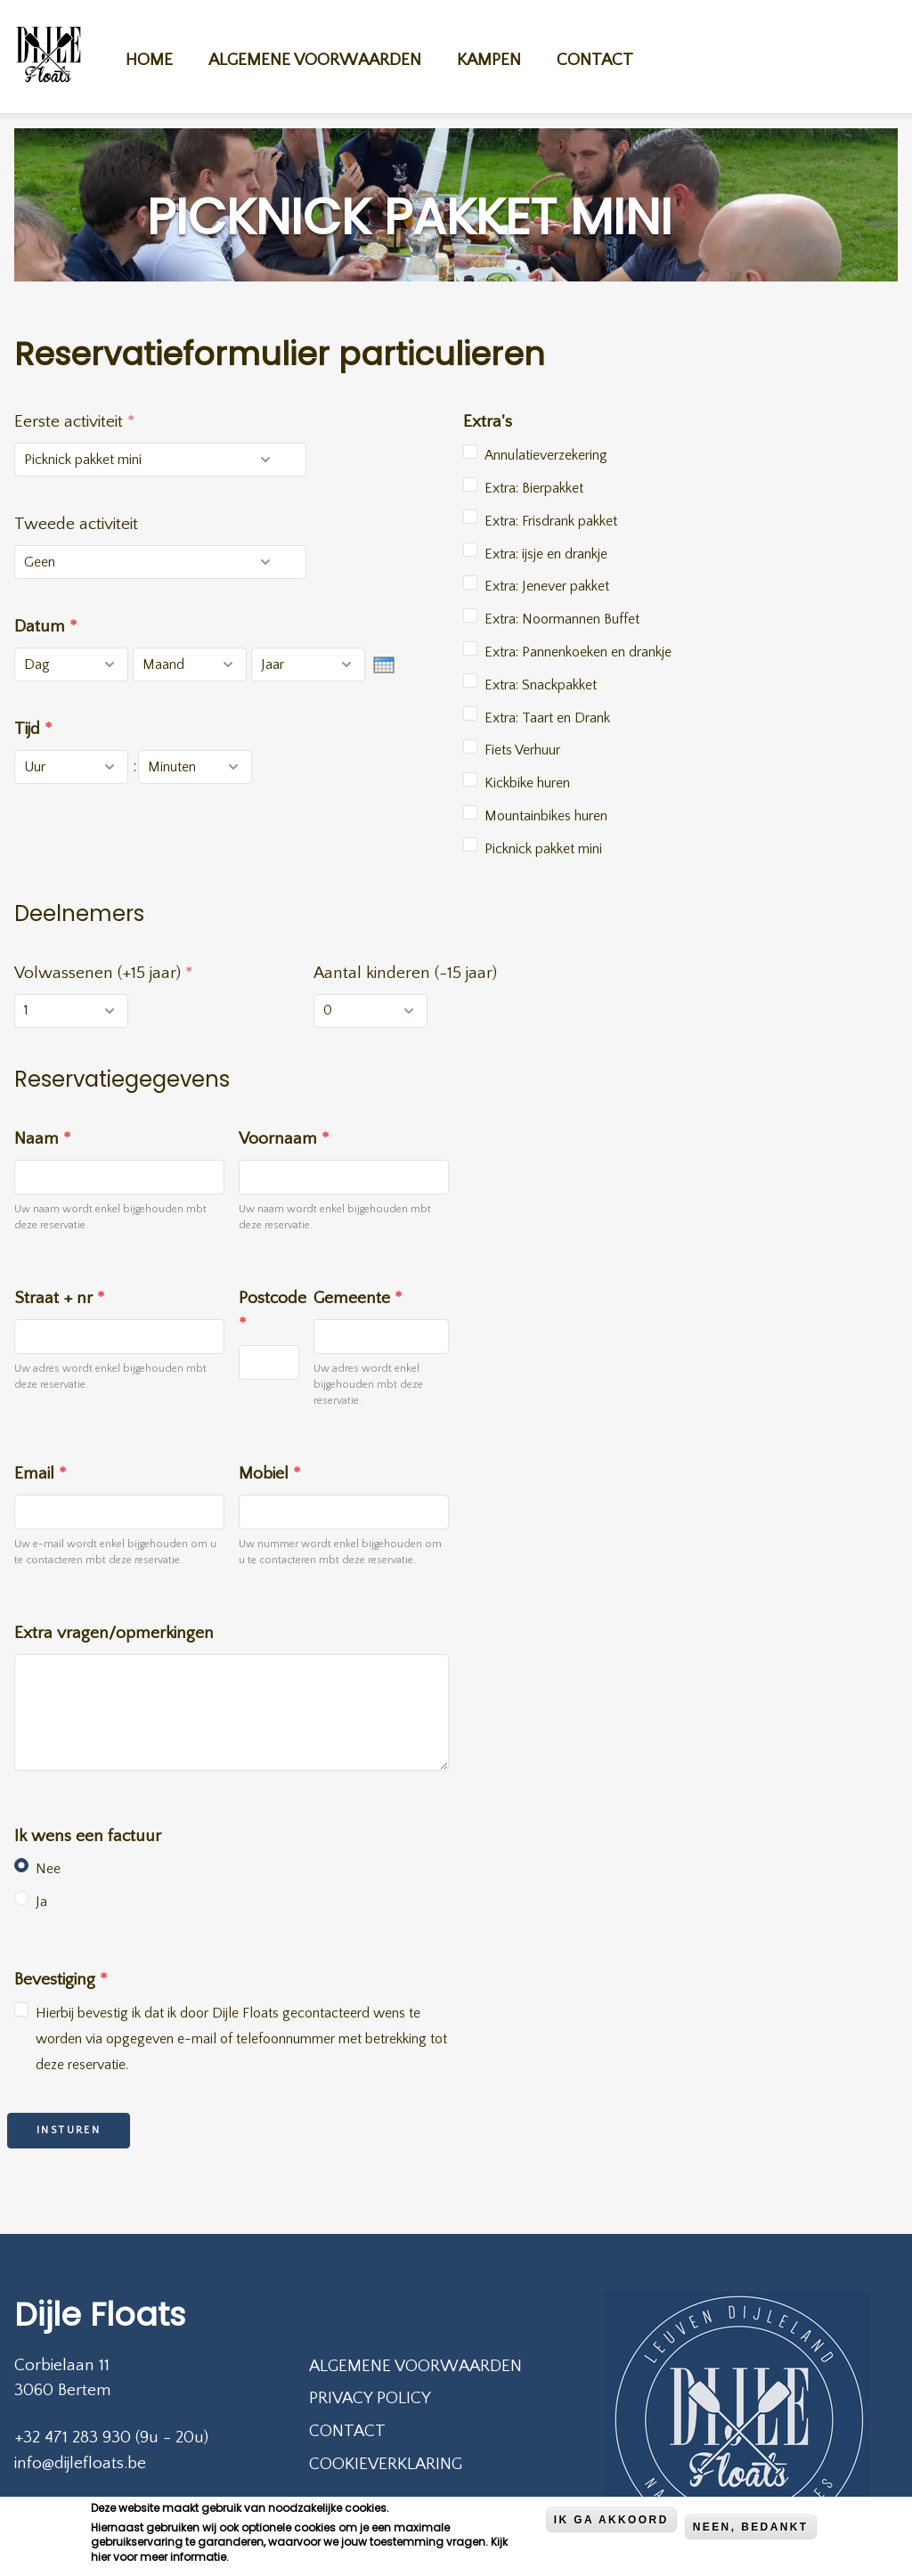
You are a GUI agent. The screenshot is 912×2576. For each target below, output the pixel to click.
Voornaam (284, 1138)
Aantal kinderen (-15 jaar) (405, 973)
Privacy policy (370, 2398)
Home (166, 54)
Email (40, 1473)
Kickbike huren (527, 783)
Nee (48, 1869)
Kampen (506, 54)
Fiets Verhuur (522, 750)
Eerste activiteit (74, 421)
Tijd (33, 729)
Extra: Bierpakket (533, 488)
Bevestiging (60, 1979)
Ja (41, 1902)
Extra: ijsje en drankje (545, 554)
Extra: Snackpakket (540, 685)
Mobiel (269, 1473)
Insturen (69, 2130)
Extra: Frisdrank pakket (550, 521)
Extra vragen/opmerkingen (114, 1633)
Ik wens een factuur (87, 1836)
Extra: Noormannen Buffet (561, 619)
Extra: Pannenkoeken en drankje (578, 652)
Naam (42, 1138)
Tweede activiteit (76, 524)
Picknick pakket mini (543, 849)
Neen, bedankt (751, 2530)
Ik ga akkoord (611, 2523)
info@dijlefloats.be (80, 2463)
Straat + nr (59, 1298)
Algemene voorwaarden (331, 54)
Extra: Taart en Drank (547, 718)
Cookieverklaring (385, 2464)
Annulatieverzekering (545, 455)
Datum (45, 626)
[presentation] (384, 665)
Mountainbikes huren (545, 816)
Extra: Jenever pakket (546, 586)
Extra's (487, 421)
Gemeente (358, 1298)
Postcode (269, 1311)
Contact (612, 54)
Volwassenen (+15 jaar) (103, 973)
